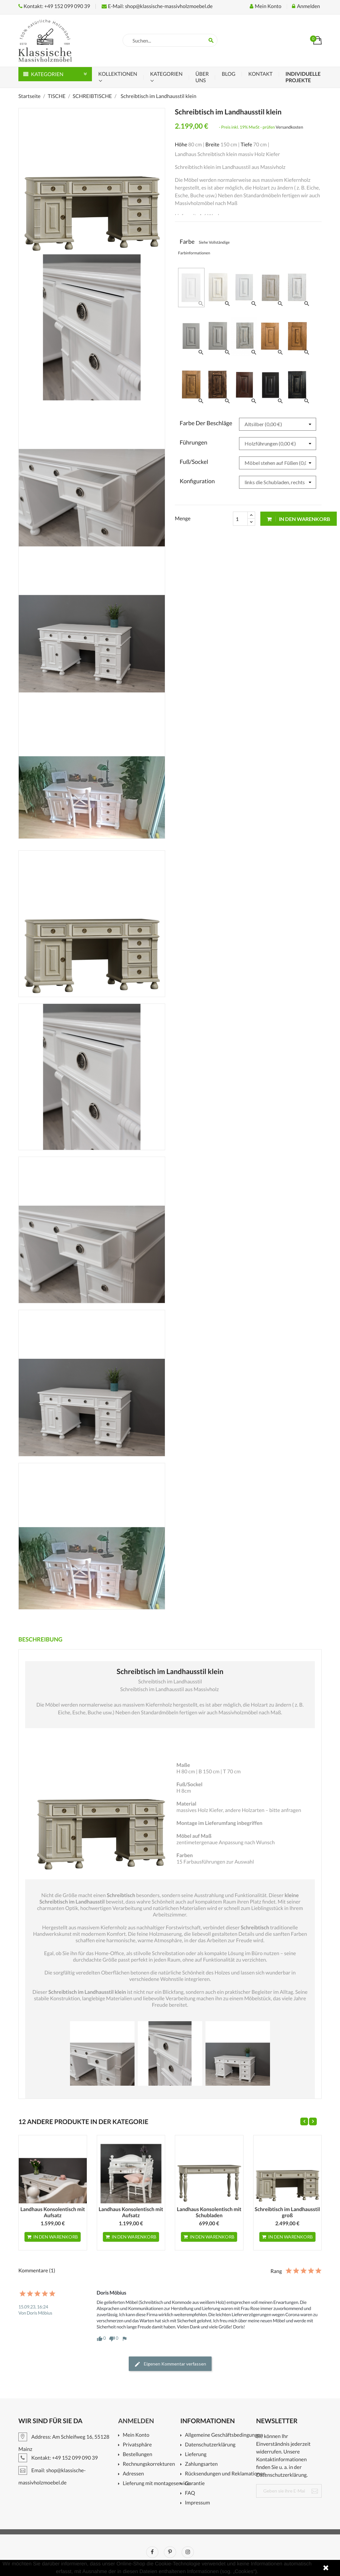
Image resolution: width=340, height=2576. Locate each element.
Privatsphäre (137, 2445)
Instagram (188, 2552)
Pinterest (170, 2552)
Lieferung (195, 2454)
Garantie (195, 2483)
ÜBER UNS (202, 77)
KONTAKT (260, 74)
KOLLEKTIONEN (117, 74)
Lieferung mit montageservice (154, 2483)
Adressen (133, 2474)
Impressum (197, 2503)
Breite (212, 145)
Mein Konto (136, 2435)
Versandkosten (289, 127)
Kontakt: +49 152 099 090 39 (54, 6)
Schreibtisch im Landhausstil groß (287, 2212)
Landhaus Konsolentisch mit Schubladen (209, 2212)
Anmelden (136, 2421)
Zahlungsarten (201, 2464)
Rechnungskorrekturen (149, 2464)
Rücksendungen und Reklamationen (223, 2474)
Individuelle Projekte (303, 77)
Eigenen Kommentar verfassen (170, 2364)
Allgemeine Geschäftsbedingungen (223, 2435)
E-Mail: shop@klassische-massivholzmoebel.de (157, 6)
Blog (228, 74)
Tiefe (246, 145)
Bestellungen (137, 2454)
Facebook (152, 2552)
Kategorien (166, 74)
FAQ (190, 2493)
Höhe (181, 145)
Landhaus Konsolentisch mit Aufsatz (52, 2212)
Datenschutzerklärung (210, 2445)
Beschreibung (40, 1639)
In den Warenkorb (298, 519)
